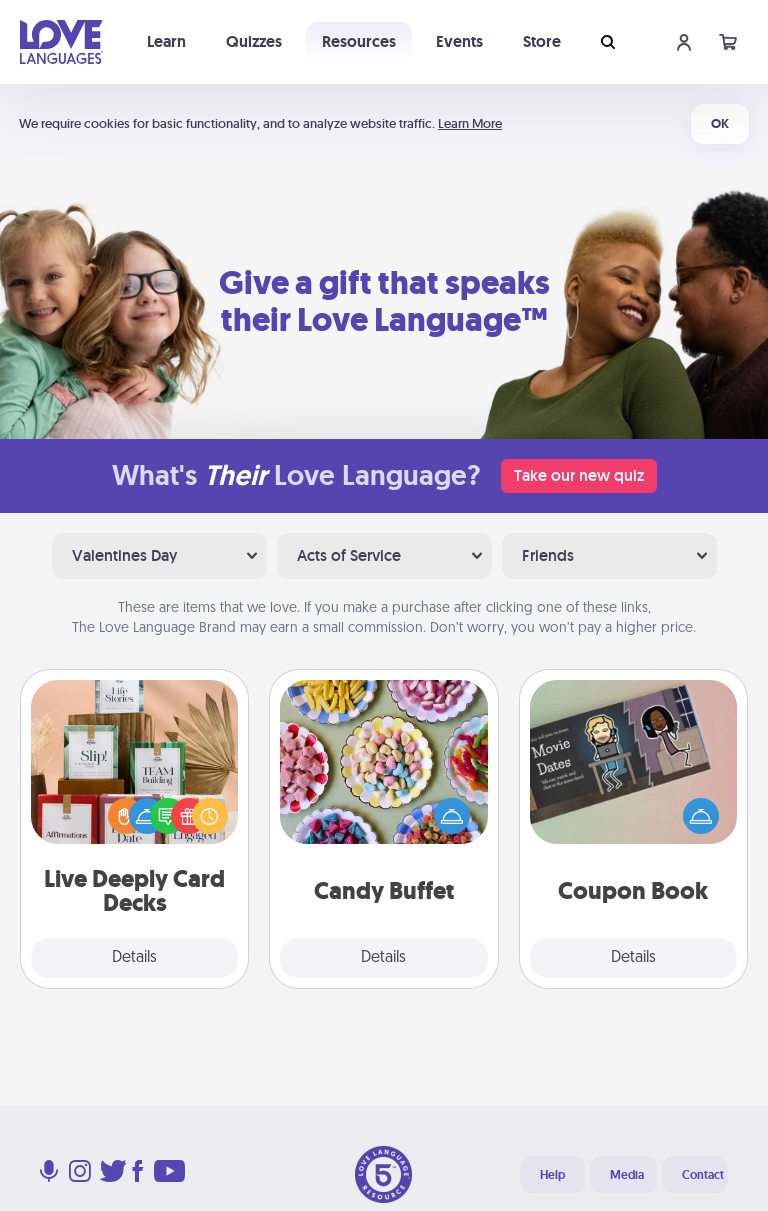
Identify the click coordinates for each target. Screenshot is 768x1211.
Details (134, 958)
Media (627, 1175)
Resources (359, 41)
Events (459, 41)
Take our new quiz (579, 475)
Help (552, 1175)
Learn (166, 41)
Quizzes (254, 41)
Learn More (470, 123)
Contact (703, 1175)
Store (542, 41)
